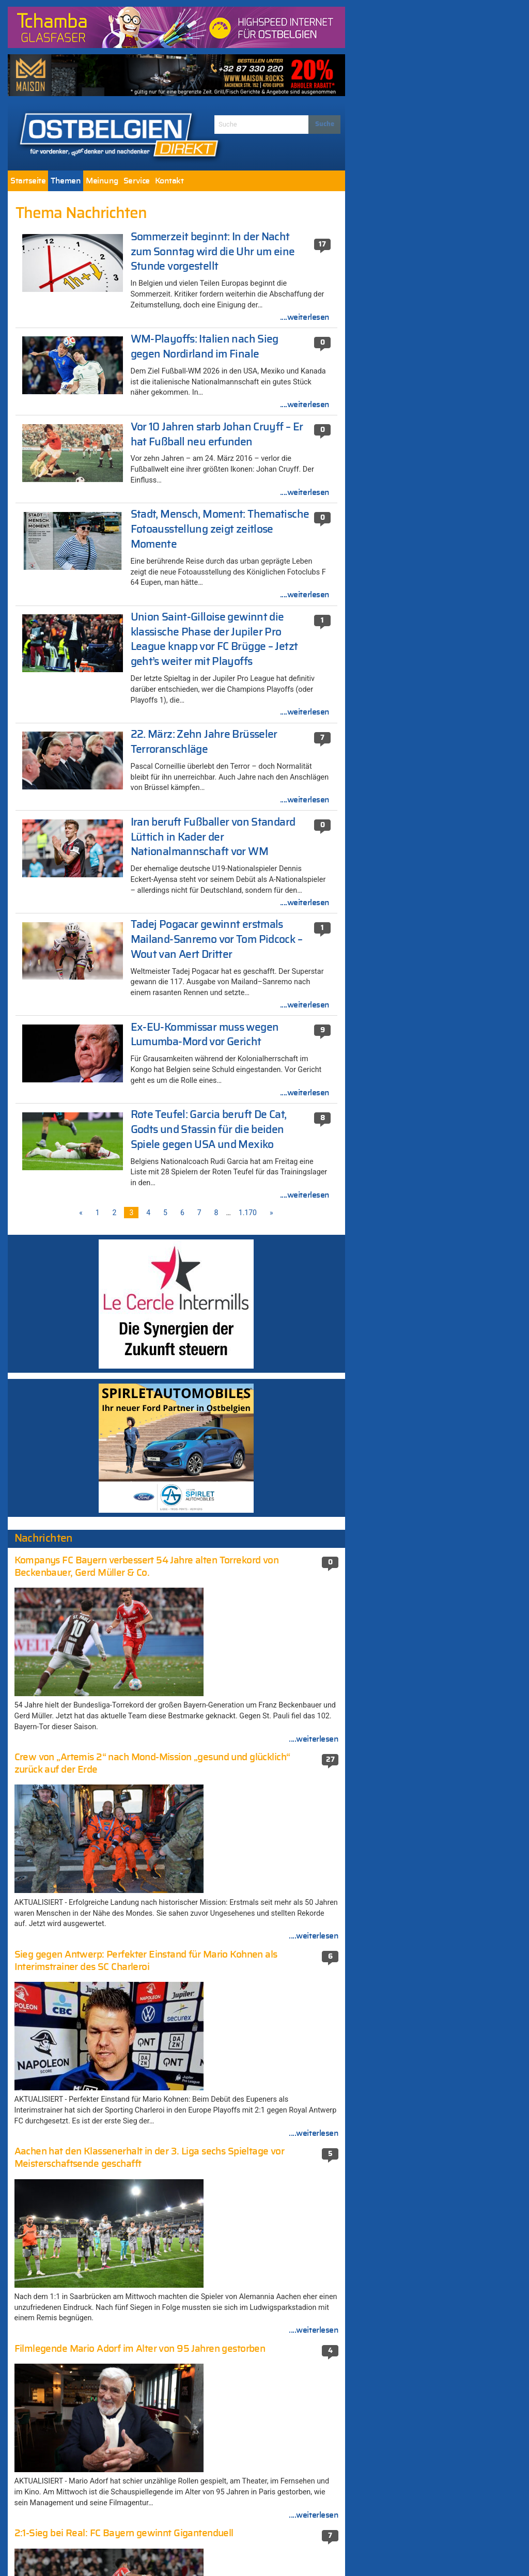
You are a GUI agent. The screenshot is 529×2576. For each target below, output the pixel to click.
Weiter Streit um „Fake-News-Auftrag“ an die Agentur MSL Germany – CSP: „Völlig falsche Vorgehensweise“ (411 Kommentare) (267, 2033)
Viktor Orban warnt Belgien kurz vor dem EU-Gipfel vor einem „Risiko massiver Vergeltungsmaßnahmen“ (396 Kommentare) (267, 2110)
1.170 (248, 1212)
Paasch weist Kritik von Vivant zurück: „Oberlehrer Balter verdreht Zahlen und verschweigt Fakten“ (87, 1953)
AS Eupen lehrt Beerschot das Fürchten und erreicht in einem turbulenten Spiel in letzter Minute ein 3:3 (92, 1919)
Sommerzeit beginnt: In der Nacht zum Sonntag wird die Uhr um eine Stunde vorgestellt (213, 251)
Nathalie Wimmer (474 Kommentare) (261, 1978)
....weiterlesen (305, 317)
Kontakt (169, 181)
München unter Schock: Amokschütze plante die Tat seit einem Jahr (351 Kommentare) (263, 2182)
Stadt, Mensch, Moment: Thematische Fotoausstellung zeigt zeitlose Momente (220, 529)
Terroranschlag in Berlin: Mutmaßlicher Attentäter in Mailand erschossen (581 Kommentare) (265, 1909)
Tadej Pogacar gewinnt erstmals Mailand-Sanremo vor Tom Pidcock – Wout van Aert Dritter (216, 939)
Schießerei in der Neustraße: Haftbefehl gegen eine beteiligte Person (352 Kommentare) (266, 2148)
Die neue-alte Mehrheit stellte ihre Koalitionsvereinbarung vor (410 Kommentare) (256, 2071)
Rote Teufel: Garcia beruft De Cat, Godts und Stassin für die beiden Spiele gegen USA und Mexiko (209, 1129)
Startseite (27, 181)
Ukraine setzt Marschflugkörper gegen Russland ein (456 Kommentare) (263, 1999)
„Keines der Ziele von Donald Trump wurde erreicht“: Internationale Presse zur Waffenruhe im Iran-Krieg (93, 1884)
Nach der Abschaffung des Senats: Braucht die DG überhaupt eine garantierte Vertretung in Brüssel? (82, 2021)
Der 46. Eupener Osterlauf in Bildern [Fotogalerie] (83, 2051)
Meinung (102, 181)
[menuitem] (28, 180)
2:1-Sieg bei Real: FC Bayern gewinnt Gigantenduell (85, 2076)
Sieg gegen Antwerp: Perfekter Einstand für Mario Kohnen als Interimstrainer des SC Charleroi (91, 1987)
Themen (66, 181)
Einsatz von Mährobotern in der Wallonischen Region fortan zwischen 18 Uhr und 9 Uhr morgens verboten (92, 1850)
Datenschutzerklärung (291, 2549)
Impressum (220, 2549)
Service (136, 181)
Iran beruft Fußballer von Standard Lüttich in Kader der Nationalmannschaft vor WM (213, 837)
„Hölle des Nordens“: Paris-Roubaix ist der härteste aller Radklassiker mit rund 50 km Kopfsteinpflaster (90, 1293)
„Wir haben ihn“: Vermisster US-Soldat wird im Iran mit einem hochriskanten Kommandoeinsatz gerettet (86, 2130)
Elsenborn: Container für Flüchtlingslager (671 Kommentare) (268, 1880)
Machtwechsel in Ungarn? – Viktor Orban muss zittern (88, 1333)
